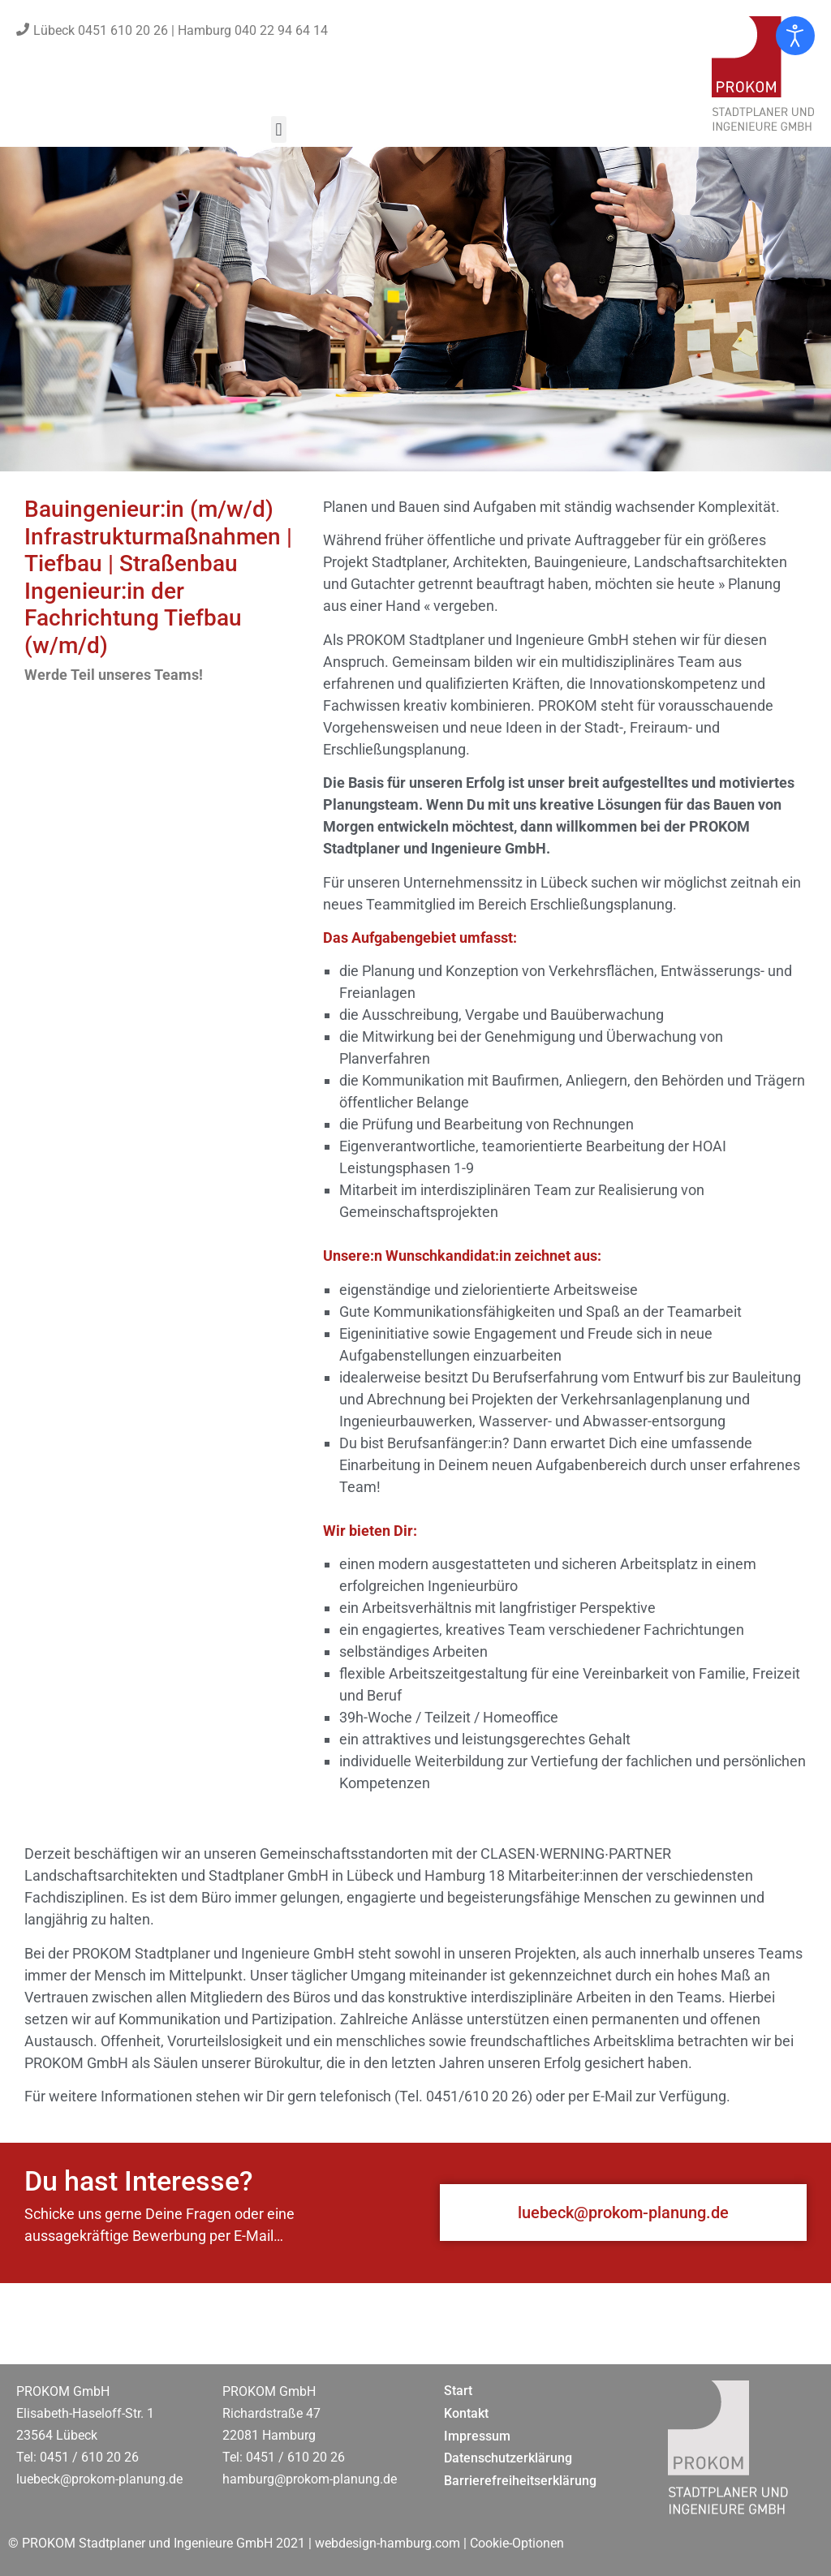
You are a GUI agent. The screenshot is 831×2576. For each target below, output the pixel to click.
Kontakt (466, 2413)
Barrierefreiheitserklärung (520, 2480)
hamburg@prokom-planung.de (309, 2479)
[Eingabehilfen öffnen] (795, 35)
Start (458, 2390)
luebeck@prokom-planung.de (99, 2479)
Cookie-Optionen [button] (517, 2543)
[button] (278, 129)
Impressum (477, 2436)
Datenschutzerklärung (508, 2458)
